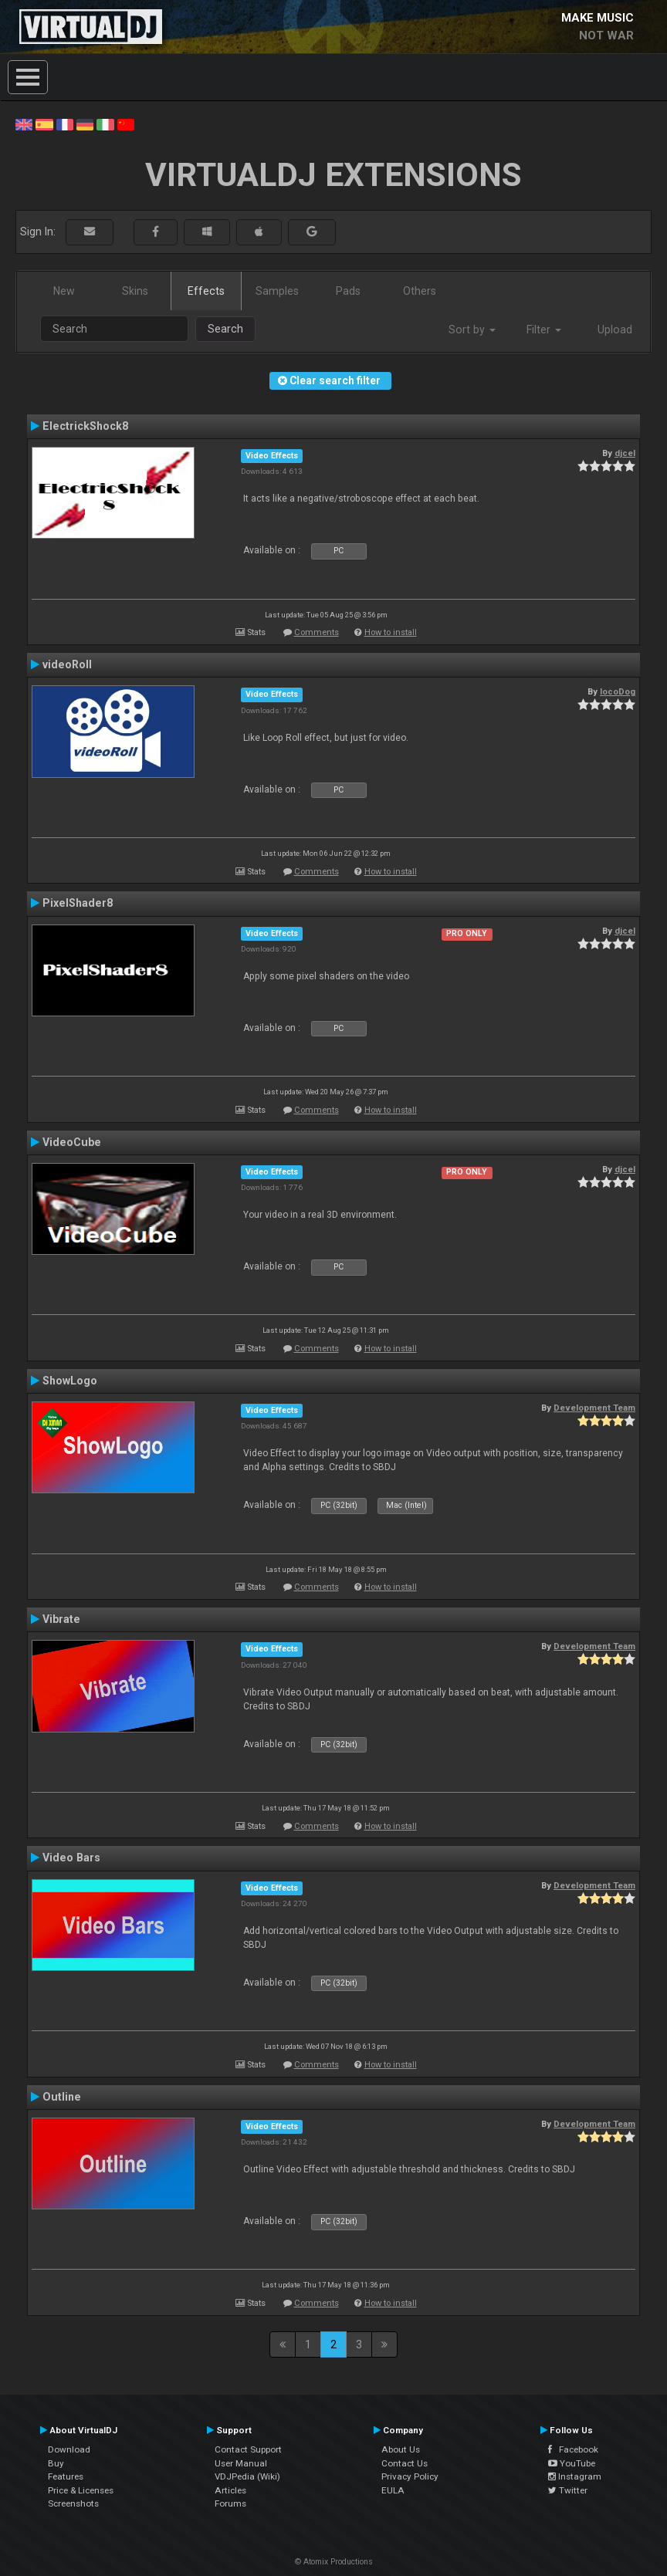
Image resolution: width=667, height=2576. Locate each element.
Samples (277, 291)
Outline (61, 2097)
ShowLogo (69, 1380)
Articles (230, 2490)
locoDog (617, 691)
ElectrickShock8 (85, 426)
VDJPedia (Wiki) (247, 2476)
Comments (316, 632)
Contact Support (248, 2449)
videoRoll (67, 664)
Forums (230, 2503)
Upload (615, 329)
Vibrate (61, 1619)
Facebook (573, 2449)
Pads (348, 291)
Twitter (567, 2490)
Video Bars (71, 1857)
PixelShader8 (77, 903)
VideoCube (71, 1142)
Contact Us (404, 2463)
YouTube (571, 2463)
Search (225, 329)
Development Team (594, 1407)
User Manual (241, 2463)
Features (65, 2476)
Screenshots (73, 2503)
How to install (390, 632)
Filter (543, 329)
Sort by (472, 329)
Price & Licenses (80, 2490)
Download (69, 2449)
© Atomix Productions (334, 2562)
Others (419, 291)
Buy (56, 2463)
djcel (625, 453)
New (64, 291)
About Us (400, 2449)
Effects (206, 291)
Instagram (574, 2476)
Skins (135, 291)
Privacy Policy (409, 2476)
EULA (393, 2490)
